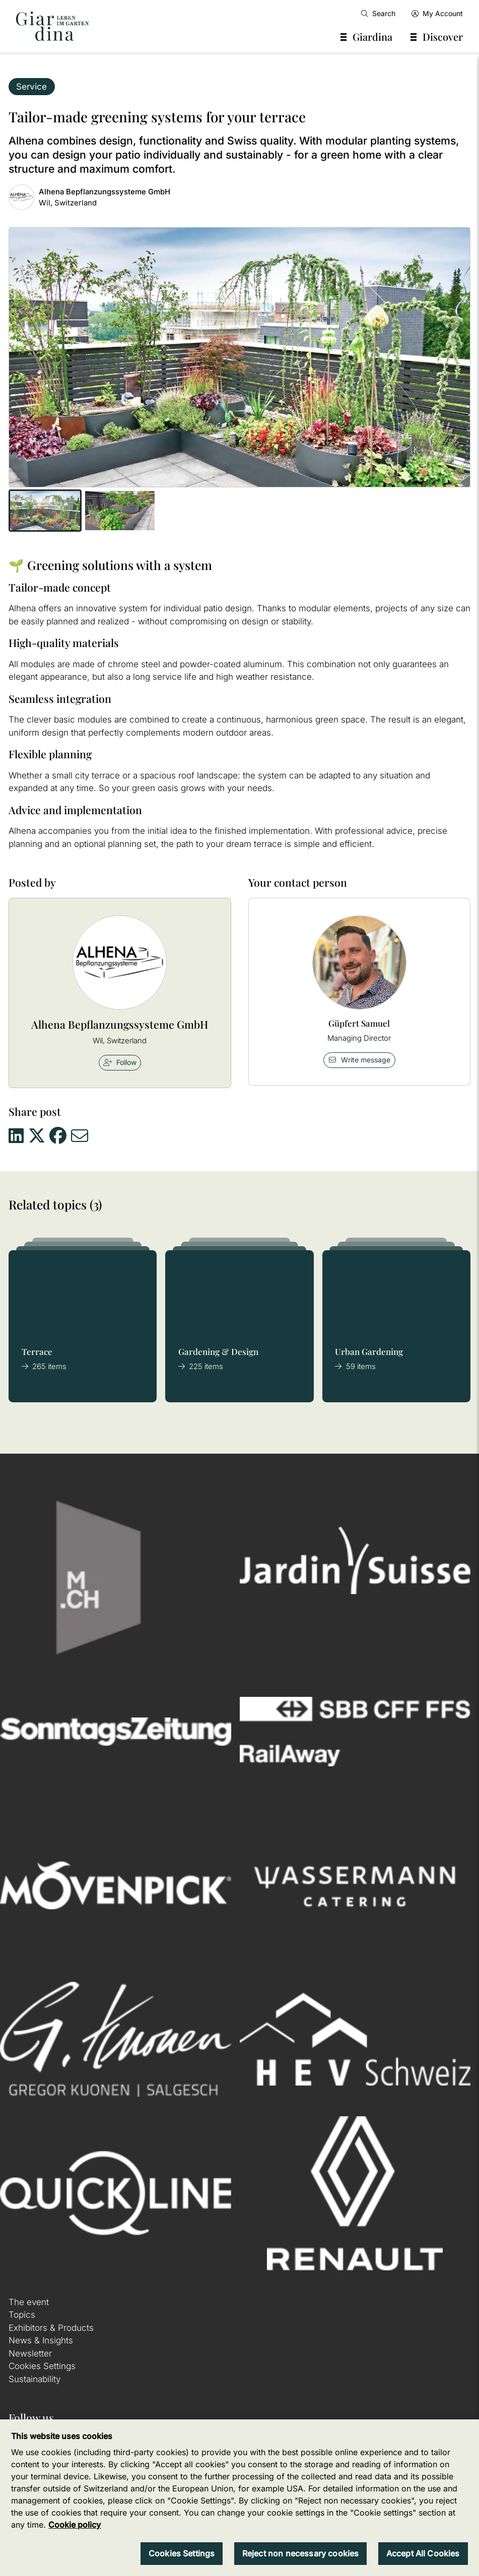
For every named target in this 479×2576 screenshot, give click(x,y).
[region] (239, 2497)
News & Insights (41, 2340)
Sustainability (34, 2379)
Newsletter (30, 2353)
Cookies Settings (42, 2366)
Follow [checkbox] (119, 1062)
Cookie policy (74, 2525)
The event (29, 2302)
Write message (359, 1059)
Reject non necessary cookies (300, 2553)
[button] (45, 510)
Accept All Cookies (423, 2553)
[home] (52, 26)
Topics (22, 2315)
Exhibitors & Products (51, 2328)
